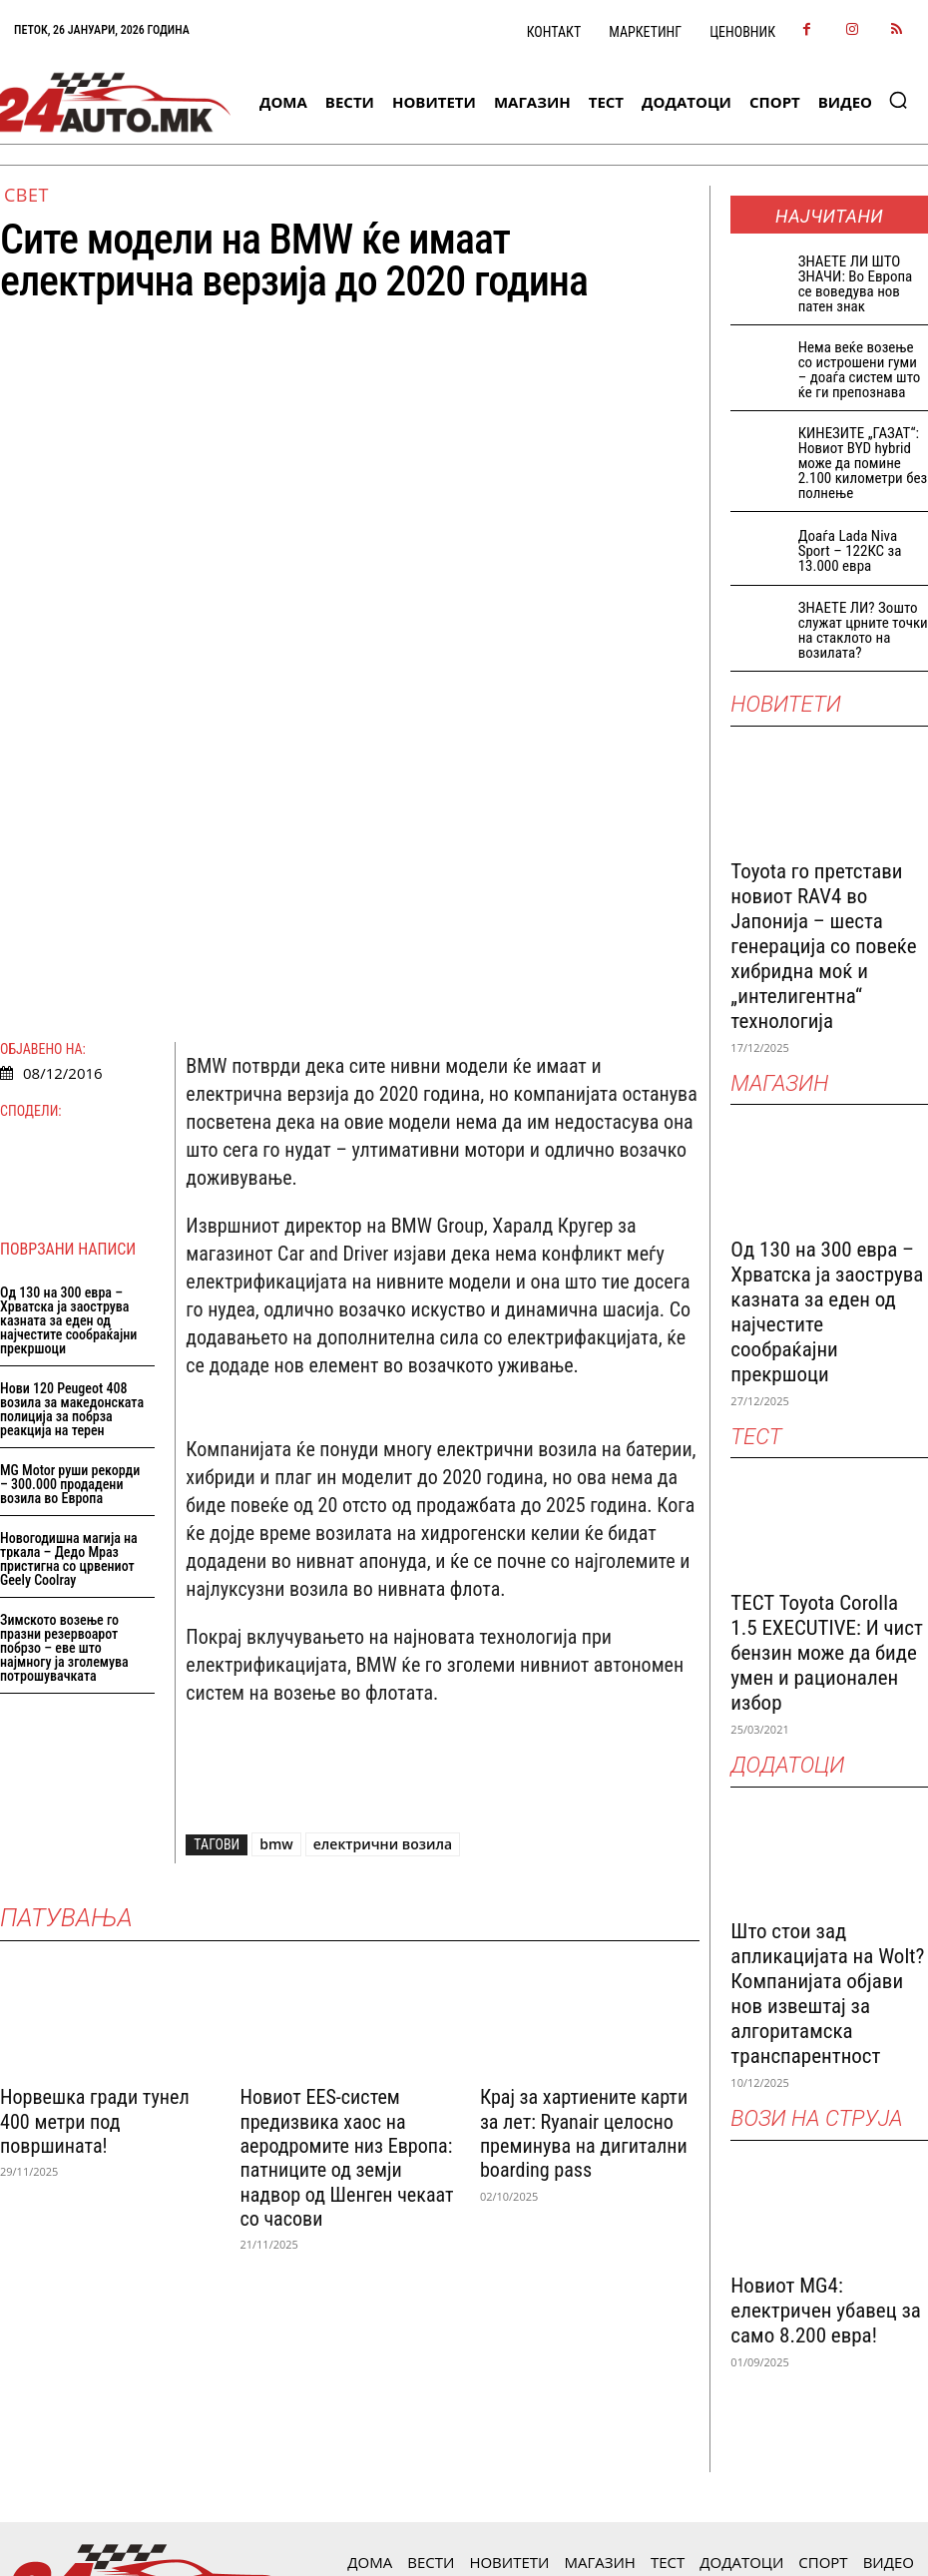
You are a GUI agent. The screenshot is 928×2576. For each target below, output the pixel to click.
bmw (276, 1549)
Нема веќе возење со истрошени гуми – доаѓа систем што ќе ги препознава (859, 369)
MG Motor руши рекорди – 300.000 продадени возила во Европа (70, 1190)
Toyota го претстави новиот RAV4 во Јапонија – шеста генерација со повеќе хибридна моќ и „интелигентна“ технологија (823, 946)
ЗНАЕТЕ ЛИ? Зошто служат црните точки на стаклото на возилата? (863, 630)
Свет (26, 195)
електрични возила (382, 1549)
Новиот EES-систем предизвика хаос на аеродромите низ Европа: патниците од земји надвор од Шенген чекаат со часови (345, 1842)
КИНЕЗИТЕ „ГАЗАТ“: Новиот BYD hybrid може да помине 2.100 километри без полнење (863, 463)
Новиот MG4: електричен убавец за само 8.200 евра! (825, 2310)
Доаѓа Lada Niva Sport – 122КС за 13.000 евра (850, 551)
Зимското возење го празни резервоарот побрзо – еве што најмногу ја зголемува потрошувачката (64, 1353)
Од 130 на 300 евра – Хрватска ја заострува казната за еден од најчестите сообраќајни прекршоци (68, 1026)
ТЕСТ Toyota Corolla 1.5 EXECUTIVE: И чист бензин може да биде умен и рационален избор (826, 1653)
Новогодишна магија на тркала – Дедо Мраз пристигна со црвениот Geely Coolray (69, 1264)
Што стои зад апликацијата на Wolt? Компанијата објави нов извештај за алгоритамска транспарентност (827, 1993)
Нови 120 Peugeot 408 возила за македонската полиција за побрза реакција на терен (72, 1115)
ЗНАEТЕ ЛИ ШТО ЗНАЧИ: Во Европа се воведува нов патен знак (855, 284)
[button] (898, 100)
